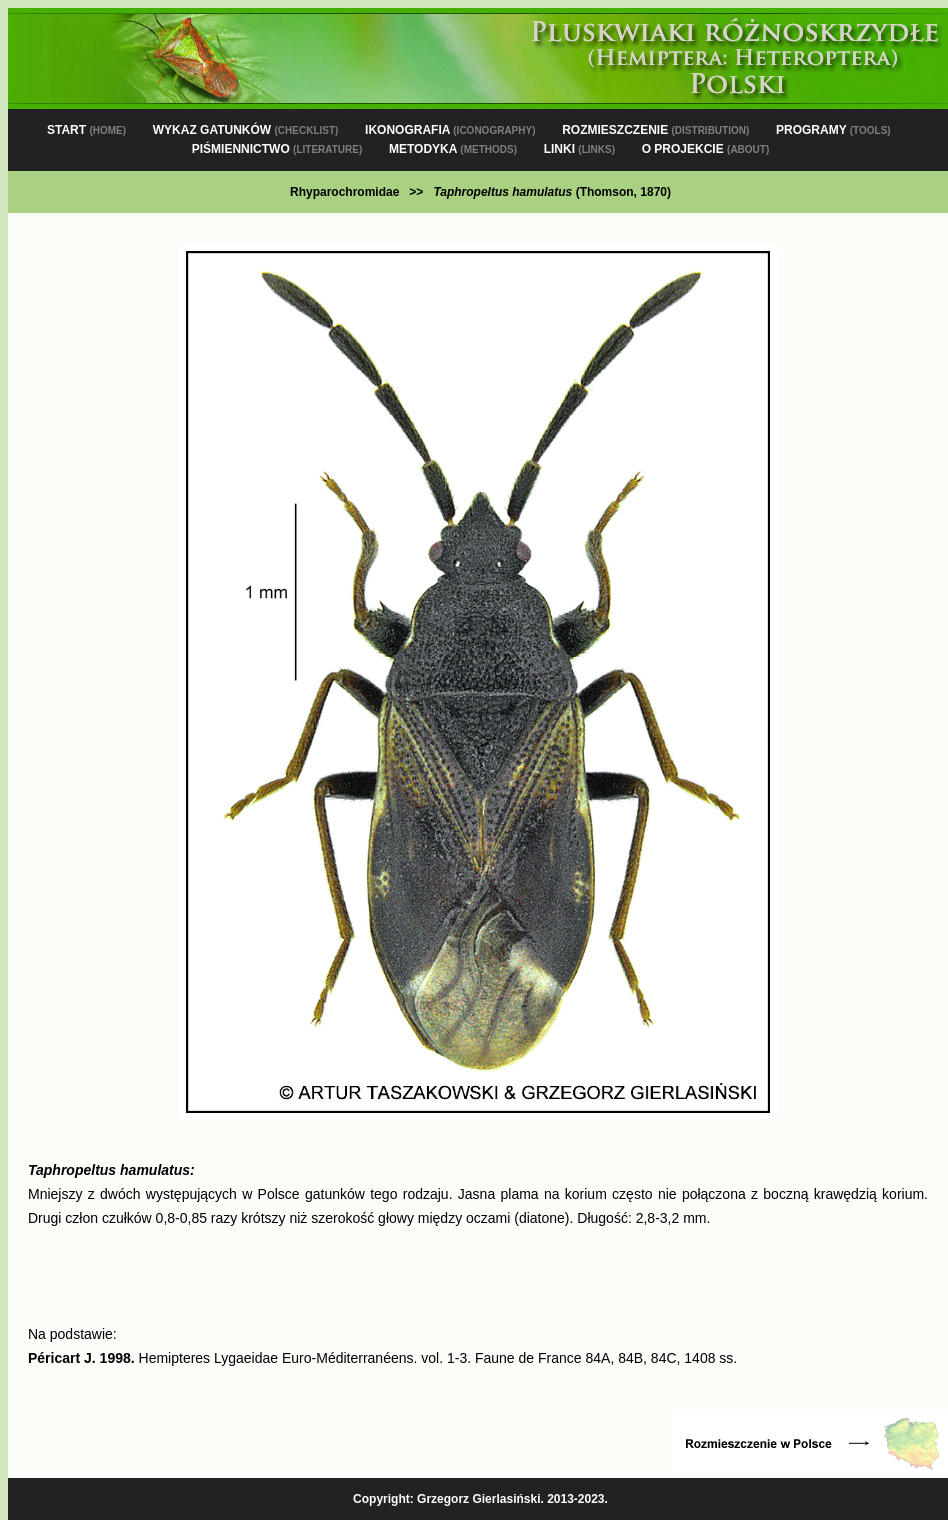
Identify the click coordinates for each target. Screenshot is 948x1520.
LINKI (579, 149)
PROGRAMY (833, 130)
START (86, 130)
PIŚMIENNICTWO (277, 149)
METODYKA (453, 149)
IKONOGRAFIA (450, 130)
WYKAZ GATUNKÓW (246, 130)
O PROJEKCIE (706, 149)
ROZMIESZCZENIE (655, 130)
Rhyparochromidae (344, 192)
